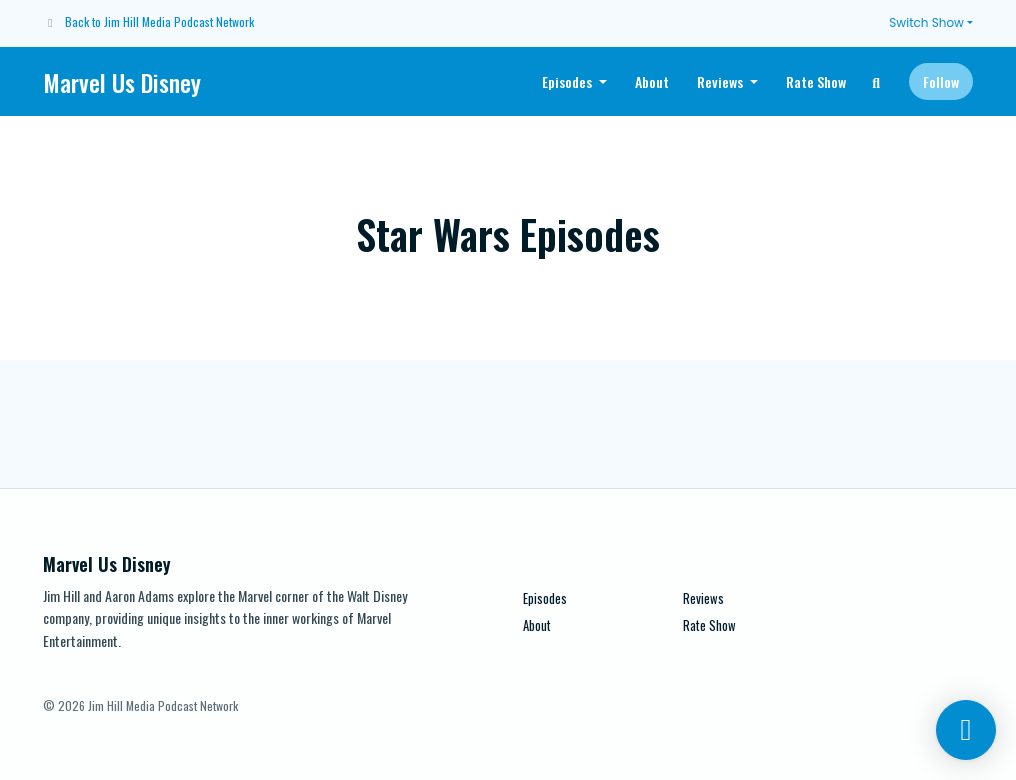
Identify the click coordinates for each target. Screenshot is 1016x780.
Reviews (721, 81)
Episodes (568, 81)
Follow (941, 81)
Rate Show (816, 81)
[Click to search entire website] (877, 81)
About (652, 81)
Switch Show (926, 22)
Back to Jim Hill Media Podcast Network (159, 21)
